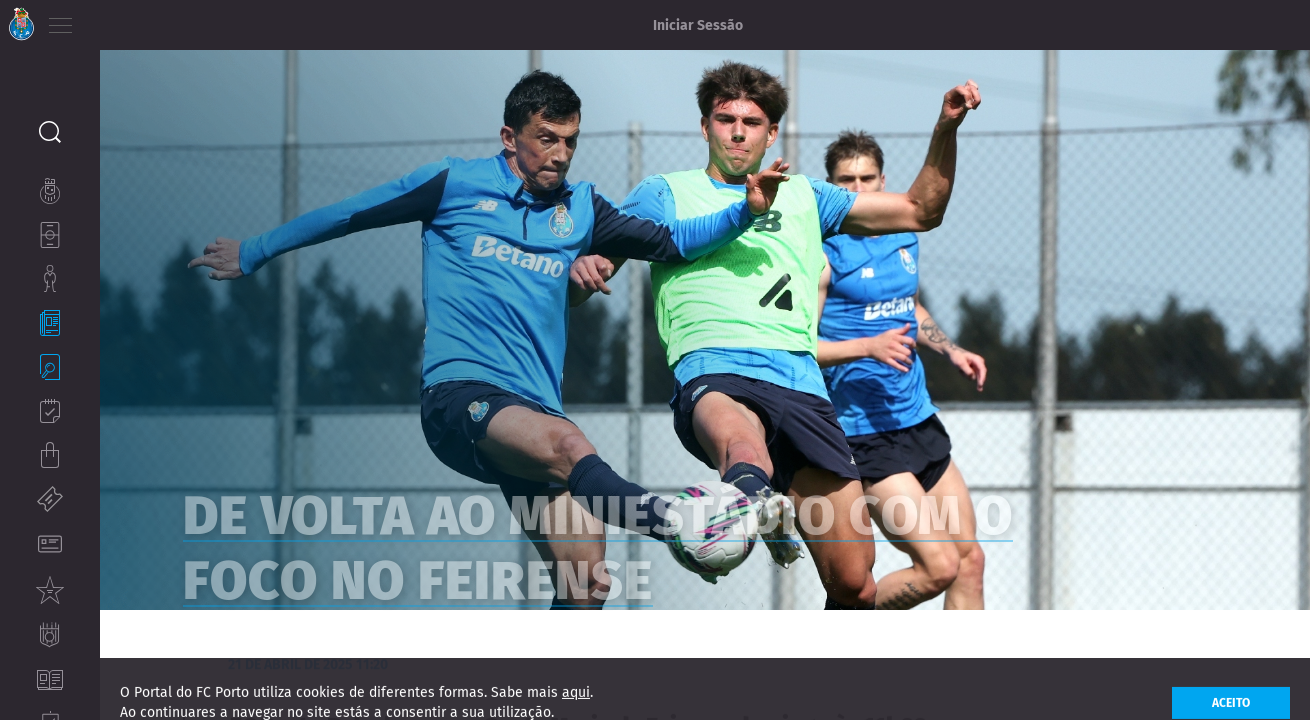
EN (141, 20)
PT (112, 20)
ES (168, 20)
